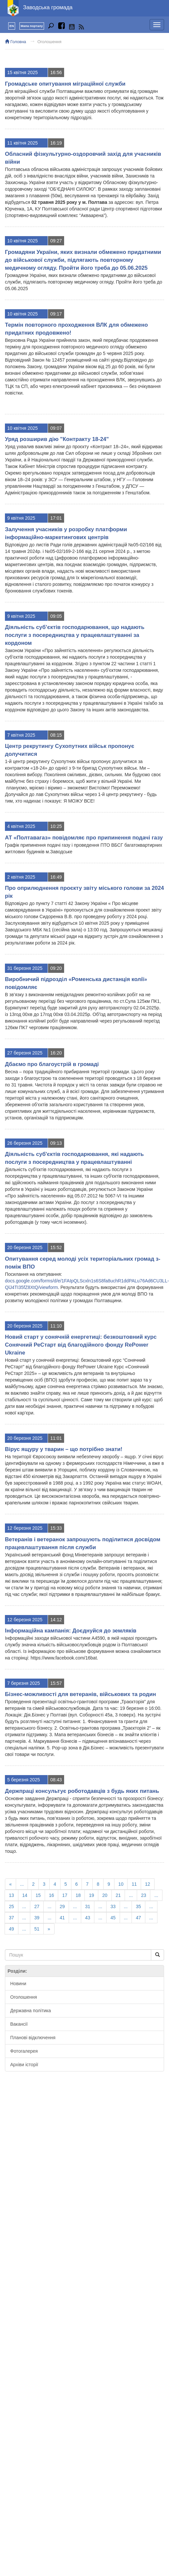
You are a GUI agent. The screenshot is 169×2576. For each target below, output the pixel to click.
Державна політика (30, 2010)
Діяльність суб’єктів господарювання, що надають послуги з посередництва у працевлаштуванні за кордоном (74, 635)
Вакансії (19, 2024)
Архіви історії (24, 2064)
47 (138, 1917)
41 (62, 1917)
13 (11, 1895)
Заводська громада (48, 7)
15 (38, 1895)
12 (147, 1884)
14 (25, 1895)
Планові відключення (32, 2037)
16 (51, 1895)
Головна (15, 42)
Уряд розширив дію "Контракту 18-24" (57, 439)
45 (113, 1917)
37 (11, 1917)
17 (64, 1895)
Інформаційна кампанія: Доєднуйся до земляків (70, 1631)
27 (36, 1906)
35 (138, 1906)
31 (87, 1906)
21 (118, 1895)
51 (36, 1929)
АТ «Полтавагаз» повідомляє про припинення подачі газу (84, 838)
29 (62, 1906)
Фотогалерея (24, 2051)
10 (121, 1884)
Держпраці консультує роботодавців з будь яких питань (82, 1791)
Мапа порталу (32, 26)
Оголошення (49, 42)
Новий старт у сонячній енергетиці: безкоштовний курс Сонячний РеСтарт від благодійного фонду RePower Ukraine (81, 1345)
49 (11, 1929)
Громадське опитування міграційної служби (65, 84)
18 (78, 1895)
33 (113, 1906)
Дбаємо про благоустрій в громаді (52, 1064)
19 (91, 1895)
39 (36, 1917)
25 (11, 1906)
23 (143, 1895)
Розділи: (17, 1971)
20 (105, 1895)
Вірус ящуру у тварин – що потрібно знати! (63, 1449)
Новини (18, 1983)
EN (12, 26)
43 (87, 1917)
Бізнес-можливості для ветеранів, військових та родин (80, 1694)
